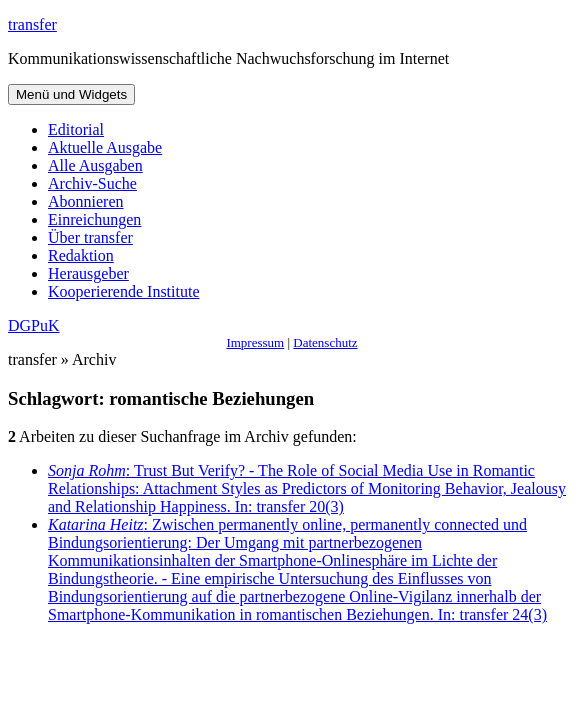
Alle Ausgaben (95, 165)
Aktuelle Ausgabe (105, 147)
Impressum (255, 342)
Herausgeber (88, 273)
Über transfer (90, 237)
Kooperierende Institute (124, 291)
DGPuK (34, 325)
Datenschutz (325, 342)
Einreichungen (94, 219)
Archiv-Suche (92, 183)
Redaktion (81, 255)
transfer (32, 24)
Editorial (76, 129)
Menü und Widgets (71, 94)
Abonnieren (86, 201)
